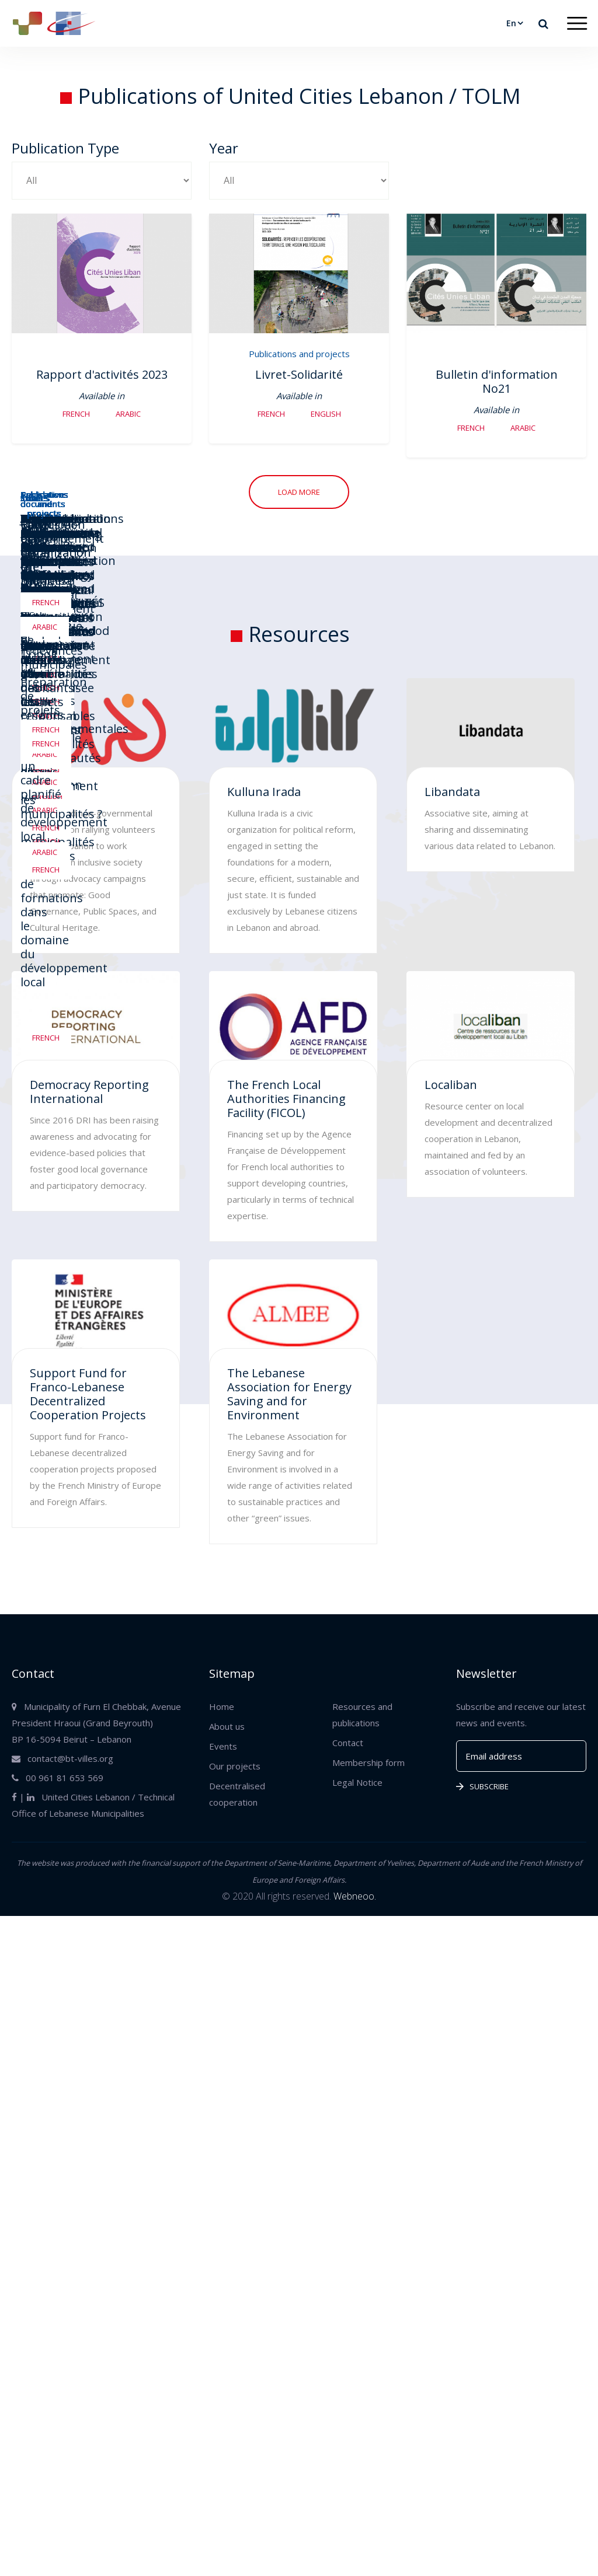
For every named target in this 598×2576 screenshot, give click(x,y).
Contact (347, 1742)
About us (227, 1726)
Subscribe (482, 1786)
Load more (299, 492)
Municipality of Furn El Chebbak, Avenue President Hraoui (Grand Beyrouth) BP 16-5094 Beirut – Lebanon (96, 1723)
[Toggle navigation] (576, 24)
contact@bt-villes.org (62, 1758)
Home (221, 1706)
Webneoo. (354, 1896)
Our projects (234, 1766)
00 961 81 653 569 (57, 1777)
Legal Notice (357, 1782)
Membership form (368, 1762)
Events (223, 1746)
